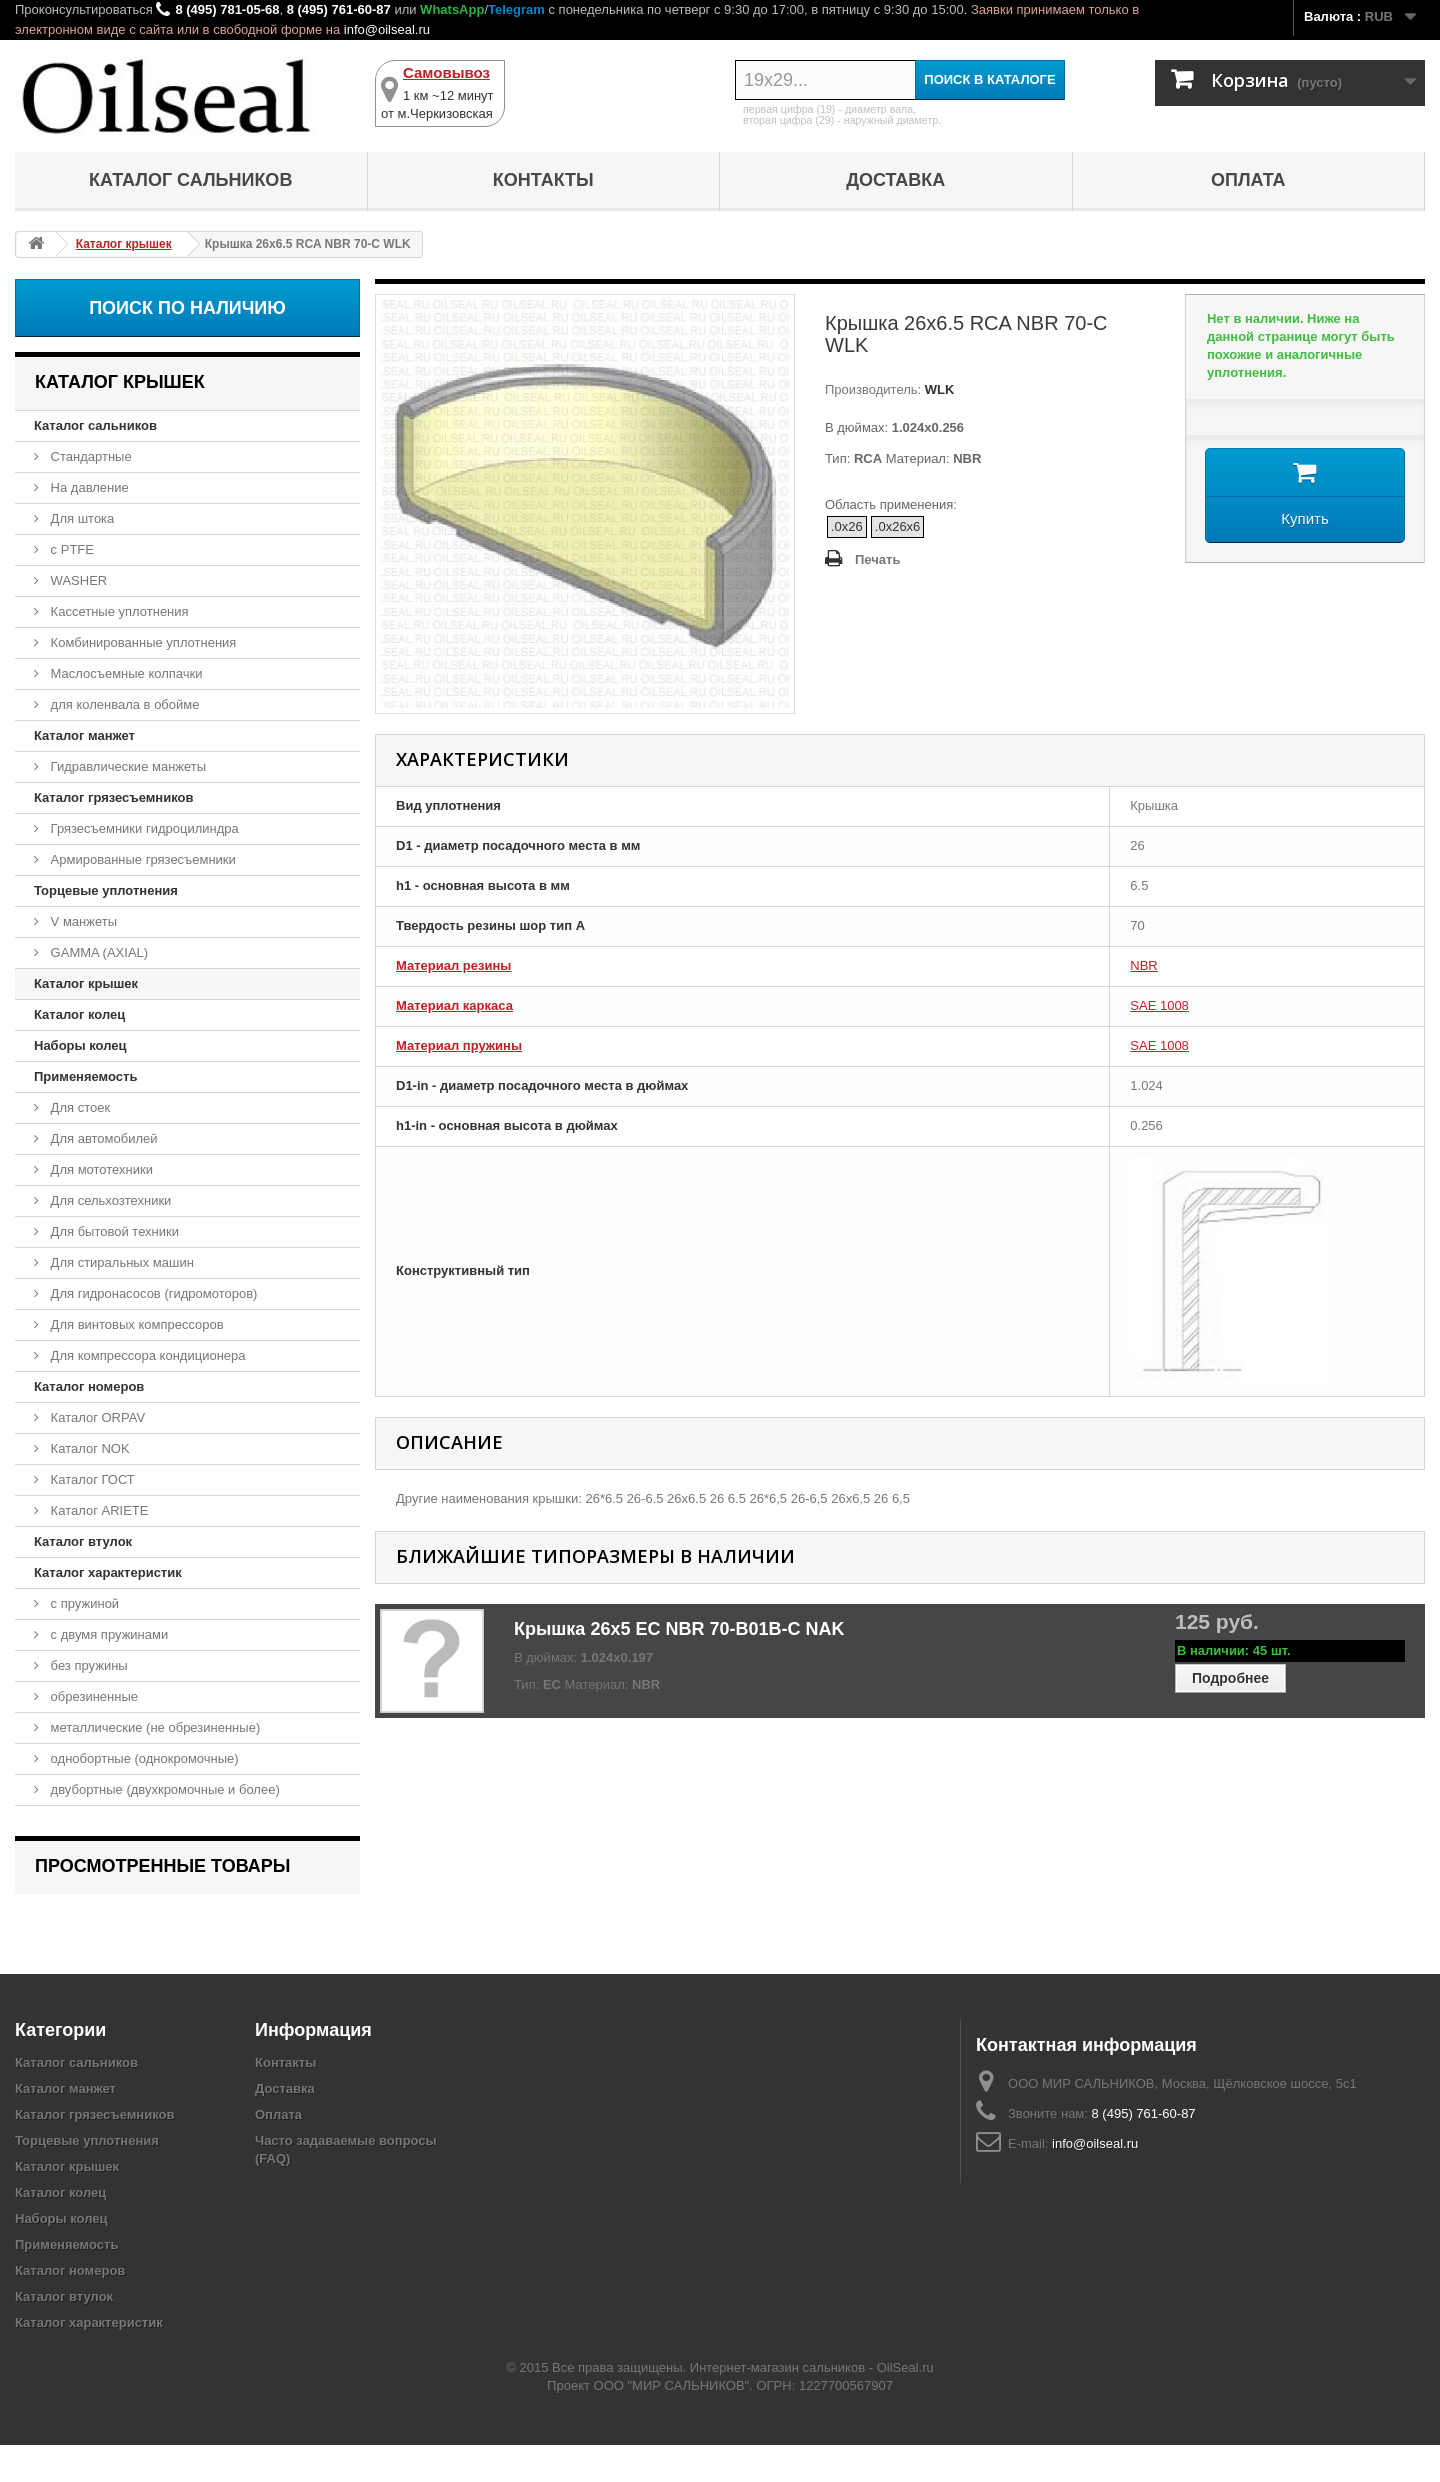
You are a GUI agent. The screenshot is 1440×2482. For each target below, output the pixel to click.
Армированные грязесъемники (141, 859)
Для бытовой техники (113, 1231)
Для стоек (78, 1107)
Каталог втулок (83, 1541)
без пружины (87, 1665)
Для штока (80, 518)
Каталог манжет (84, 735)
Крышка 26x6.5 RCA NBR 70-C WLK (159, 1919)
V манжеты (82, 921)
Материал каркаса (454, 1005)
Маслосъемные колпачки (125, 673)
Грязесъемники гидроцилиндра (143, 828)
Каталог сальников (190, 180)
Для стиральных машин (120, 1262)
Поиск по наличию (187, 308)
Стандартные (89, 456)
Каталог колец (79, 1014)
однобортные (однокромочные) (143, 1758)
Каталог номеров (89, 1386)
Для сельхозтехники (109, 1200)
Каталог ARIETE (97, 1510)
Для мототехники (100, 1169)
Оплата (1248, 180)
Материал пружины (459, 1045)
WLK (937, 389)
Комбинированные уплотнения (141, 642)
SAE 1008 (1159, 1005)
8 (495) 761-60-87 (339, 9)
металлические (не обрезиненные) (153, 1727)
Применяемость (85, 1076)
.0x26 (847, 526)
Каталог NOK (88, 1448)
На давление (88, 487)
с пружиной (83, 1603)
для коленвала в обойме (123, 704)
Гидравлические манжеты (126, 766)
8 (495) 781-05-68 (227, 9)
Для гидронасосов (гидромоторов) (152, 1293)
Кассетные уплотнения (118, 611)
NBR (1143, 965)
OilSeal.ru (905, 2404)
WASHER (77, 580)
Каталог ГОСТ (91, 1479)
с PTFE (70, 549)
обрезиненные (92, 1696)
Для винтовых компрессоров (135, 1324)
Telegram (516, 9)
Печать (877, 559)
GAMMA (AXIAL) (97, 952)
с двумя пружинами (107, 1634)
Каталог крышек (86, 983)
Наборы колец (80, 1045)
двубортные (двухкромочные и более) (163, 1789)
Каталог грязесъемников (113, 797)
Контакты (543, 180)
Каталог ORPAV (96, 1417)
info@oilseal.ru (387, 29)
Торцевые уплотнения (106, 890)
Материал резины (453, 965)
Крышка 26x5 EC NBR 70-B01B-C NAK (679, 1629)
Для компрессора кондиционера (146, 1355)
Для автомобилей (102, 1138)
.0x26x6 (898, 526)
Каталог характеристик (108, 1572)
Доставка (895, 180)
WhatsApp (452, 9)
